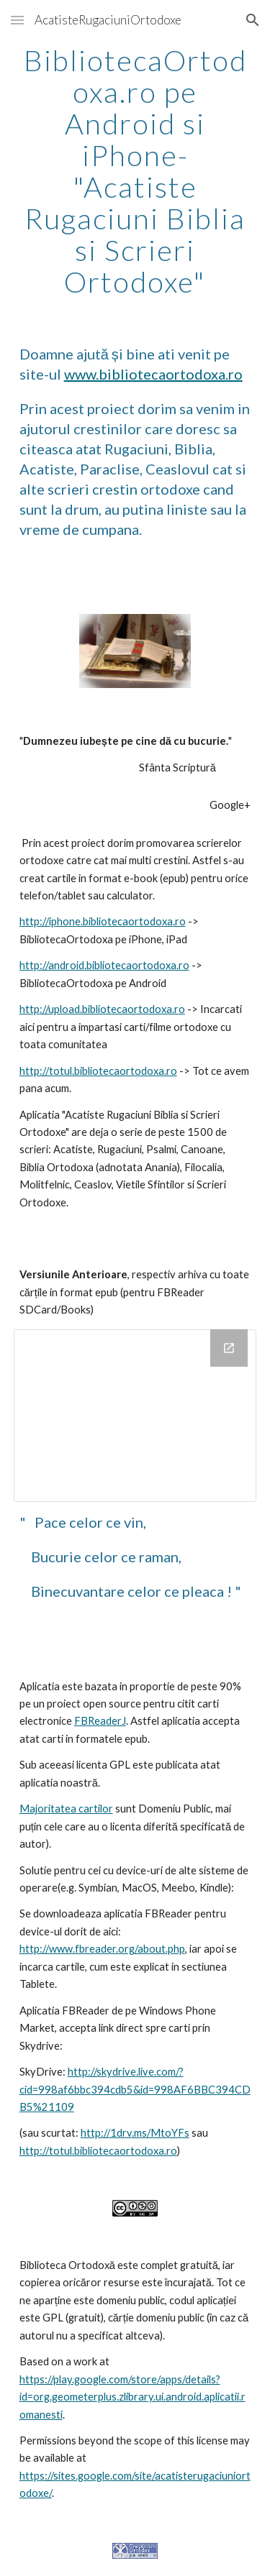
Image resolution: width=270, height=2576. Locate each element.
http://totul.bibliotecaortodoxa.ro (98, 1071)
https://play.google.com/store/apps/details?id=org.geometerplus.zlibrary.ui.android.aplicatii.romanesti (132, 2397)
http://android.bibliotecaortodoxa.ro (104, 965)
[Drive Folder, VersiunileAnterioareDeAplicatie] (135, 1415)
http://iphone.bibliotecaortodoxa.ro (102, 921)
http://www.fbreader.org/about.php (102, 1949)
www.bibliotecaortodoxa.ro (153, 373)
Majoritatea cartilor (66, 1808)
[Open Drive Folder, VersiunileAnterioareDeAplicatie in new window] (229, 1348)
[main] (135, 171)
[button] (17, 20)
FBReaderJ (100, 1721)
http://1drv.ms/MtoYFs (135, 2133)
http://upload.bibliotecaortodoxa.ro (102, 1009)
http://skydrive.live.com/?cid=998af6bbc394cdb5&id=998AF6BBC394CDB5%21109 (135, 2089)
